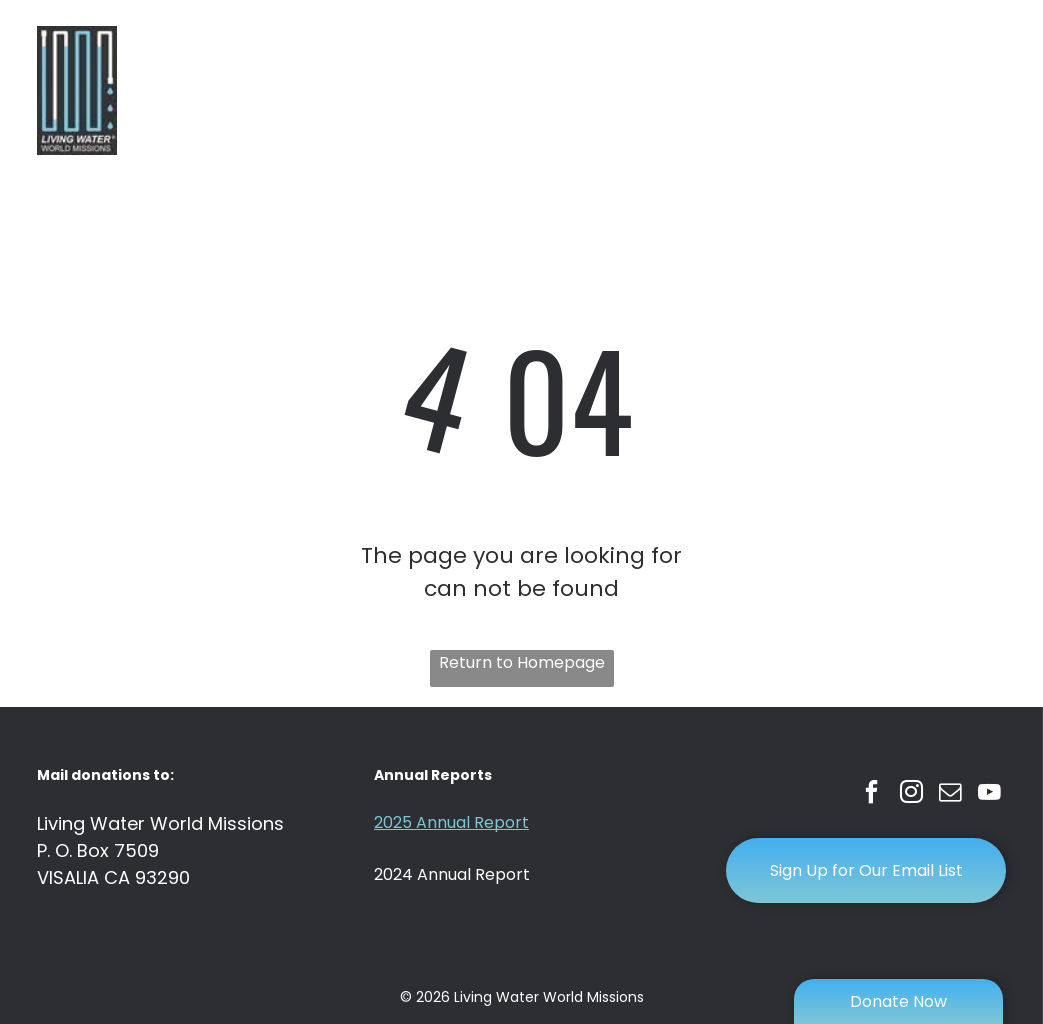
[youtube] (988, 795)
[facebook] (868, 795)
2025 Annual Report (451, 822)
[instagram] (908, 795)
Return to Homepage (522, 662)
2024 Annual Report (452, 874)
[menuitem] (266, 75)
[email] (948, 795)
